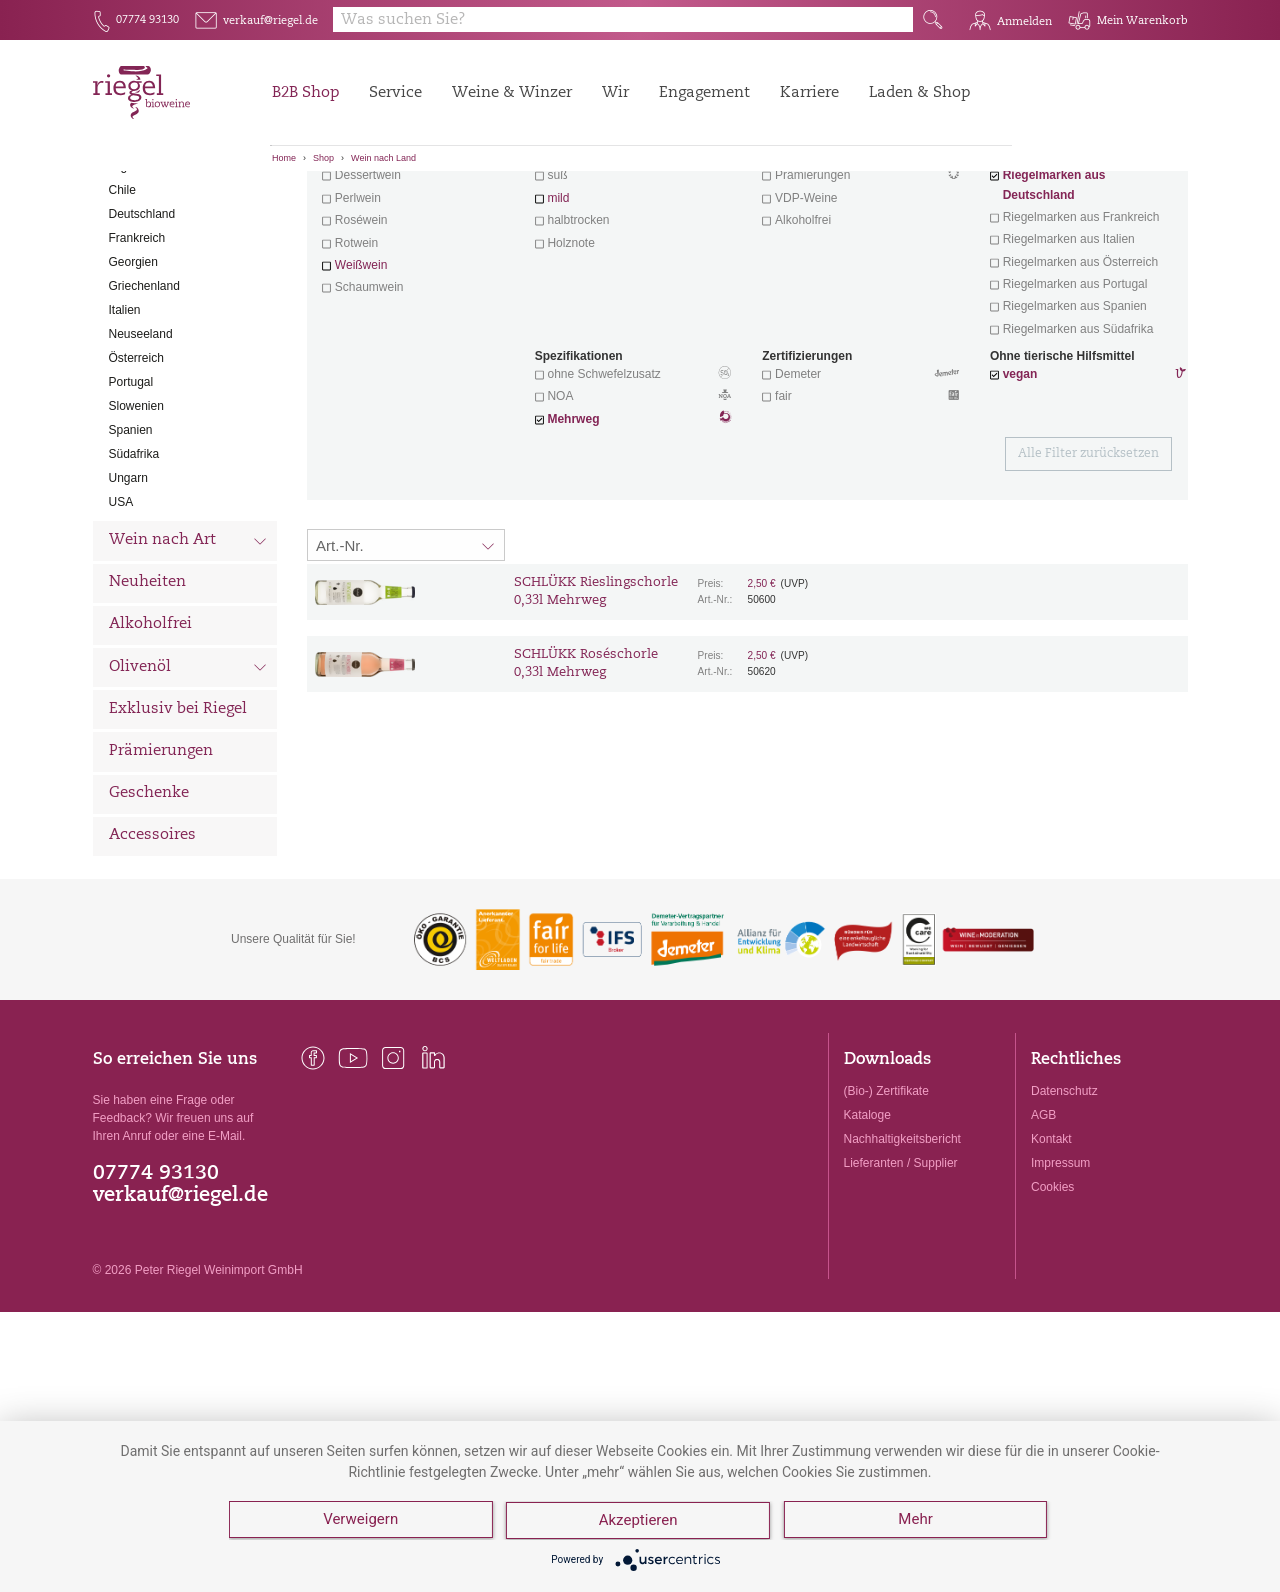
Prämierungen (161, 862)
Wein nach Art (188, 654)
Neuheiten (147, 693)
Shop (323, 158)
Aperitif (356, 264)
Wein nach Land (383, 158)
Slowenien (136, 517)
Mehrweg (573, 530)
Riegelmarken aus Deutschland (1054, 295)
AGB (1043, 1226)
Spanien (131, 541)
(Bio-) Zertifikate (886, 1202)
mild (558, 309)
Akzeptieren (639, 1522)
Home (284, 158)
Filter (750, 205)
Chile (122, 301)
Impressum (1060, 1274)
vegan (1020, 485)
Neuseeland (141, 445)
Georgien (133, 373)
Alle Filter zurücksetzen (1088, 565)
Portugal (131, 493)
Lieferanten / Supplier (901, 1274)
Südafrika (134, 565)
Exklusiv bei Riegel (178, 820)
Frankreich (137, 349)
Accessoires (152, 946)
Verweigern (360, 1522)
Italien (125, 421)
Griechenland (144, 397)
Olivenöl (188, 780)
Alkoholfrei (150, 735)
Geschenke (149, 904)
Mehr (917, 1522)
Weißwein (361, 376)
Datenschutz (1064, 1202)
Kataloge (867, 1226)
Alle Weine (149, 205)
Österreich (136, 469)
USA (121, 613)
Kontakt (1051, 1250)
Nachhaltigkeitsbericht (902, 1250)
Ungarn (128, 589)
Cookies (1052, 1298)
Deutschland (142, 325)
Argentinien (139, 277)
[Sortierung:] (406, 656)
